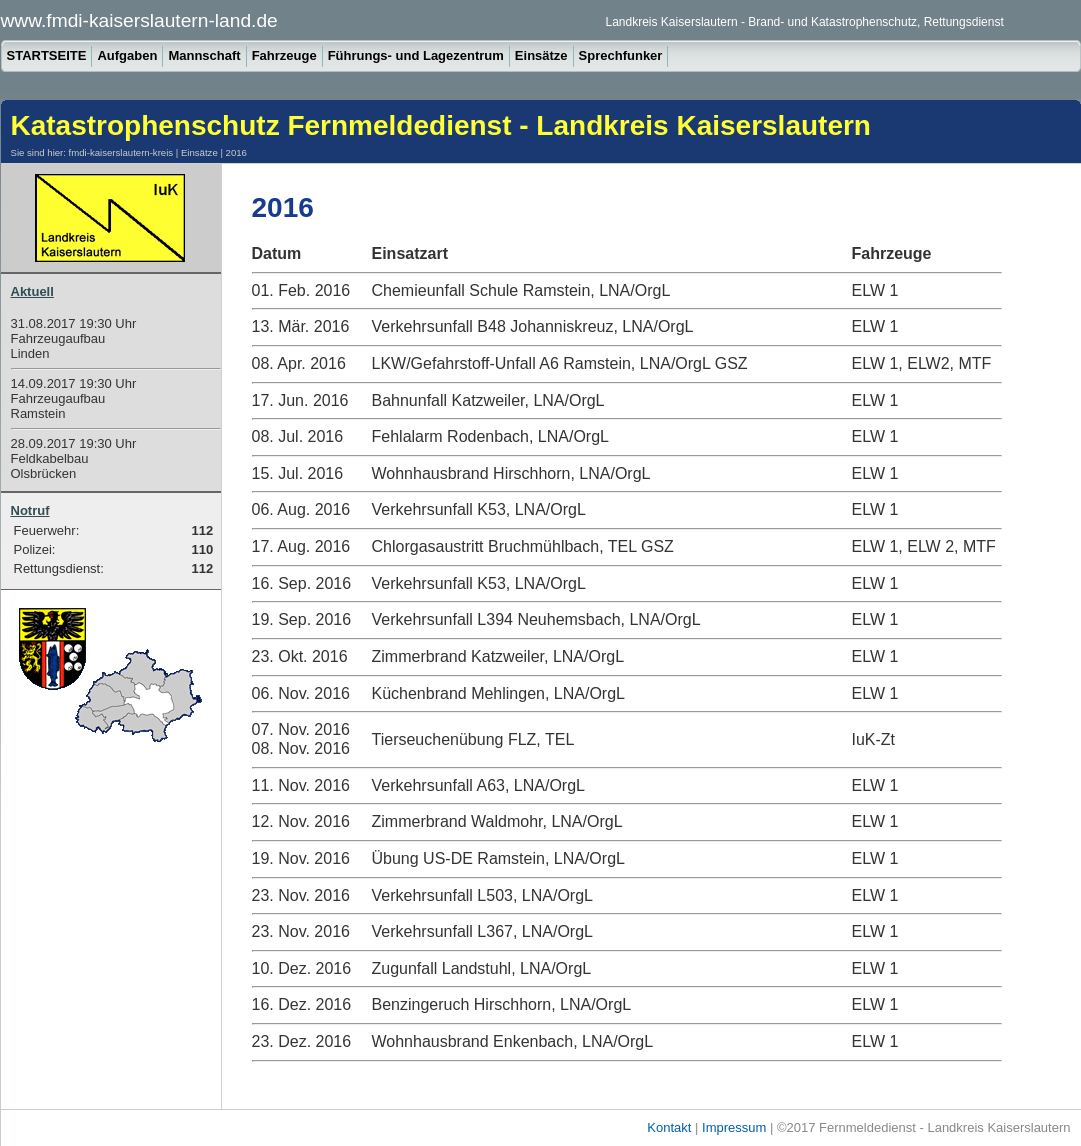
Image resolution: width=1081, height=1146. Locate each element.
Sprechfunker (621, 55)
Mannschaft (204, 55)
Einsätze (541, 55)
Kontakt (669, 1127)
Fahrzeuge (284, 55)
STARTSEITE (47, 55)
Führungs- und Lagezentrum (416, 55)
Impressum (734, 1127)
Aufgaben (127, 55)
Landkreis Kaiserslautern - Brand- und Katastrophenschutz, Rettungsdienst (805, 22)
